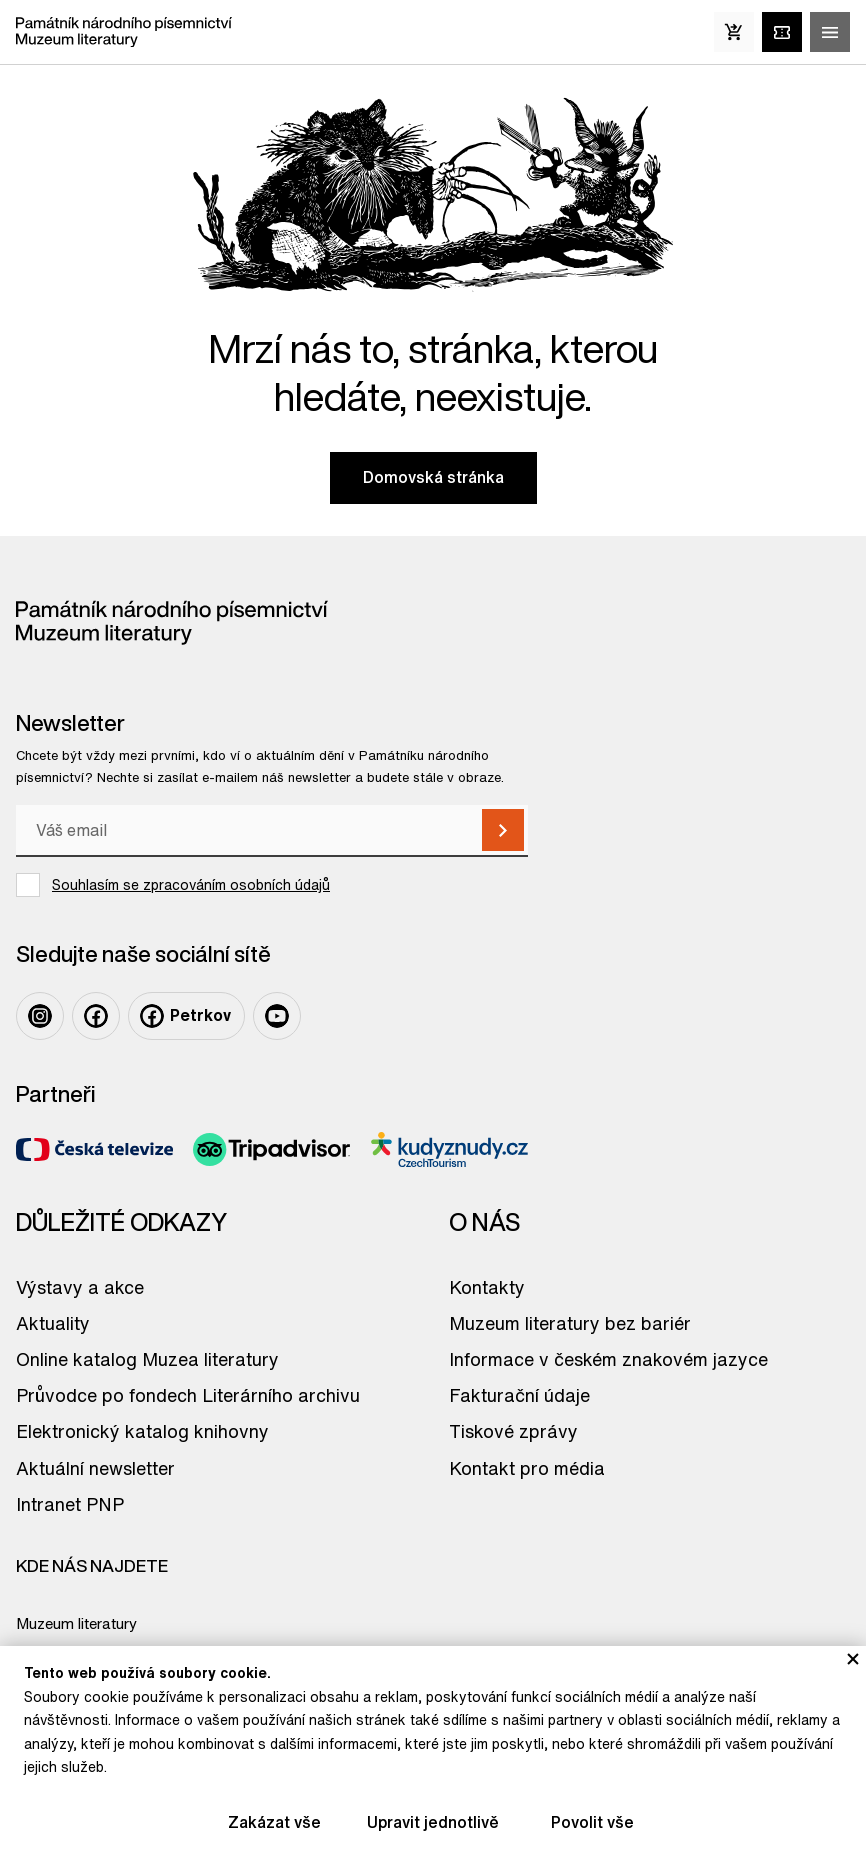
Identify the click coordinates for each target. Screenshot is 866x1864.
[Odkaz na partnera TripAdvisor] (271, 1149)
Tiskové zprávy (513, 1431)
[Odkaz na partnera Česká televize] (94, 1149)
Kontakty (487, 1287)
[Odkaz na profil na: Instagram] (40, 1016)
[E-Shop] (734, 32)
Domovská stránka (433, 477)
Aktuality (53, 1323)
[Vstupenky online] (782, 32)
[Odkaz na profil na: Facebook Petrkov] (186, 1016)
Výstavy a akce (80, 1287)
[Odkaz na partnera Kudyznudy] (449, 1149)
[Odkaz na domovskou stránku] (124, 32)
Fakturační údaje (519, 1395)
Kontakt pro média (527, 1468)
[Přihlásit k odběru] (503, 830)
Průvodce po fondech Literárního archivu (188, 1395)
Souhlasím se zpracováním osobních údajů (191, 885)
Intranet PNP (70, 1504)
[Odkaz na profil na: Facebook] (96, 1016)
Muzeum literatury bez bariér (570, 1323)
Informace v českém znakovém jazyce (608, 1359)
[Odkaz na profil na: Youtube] (277, 1016)
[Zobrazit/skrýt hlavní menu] (830, 32)
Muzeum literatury (76, 1623)
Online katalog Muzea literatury (147, 1359)
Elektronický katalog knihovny (142, 1431)
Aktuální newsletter (95, 1468)
